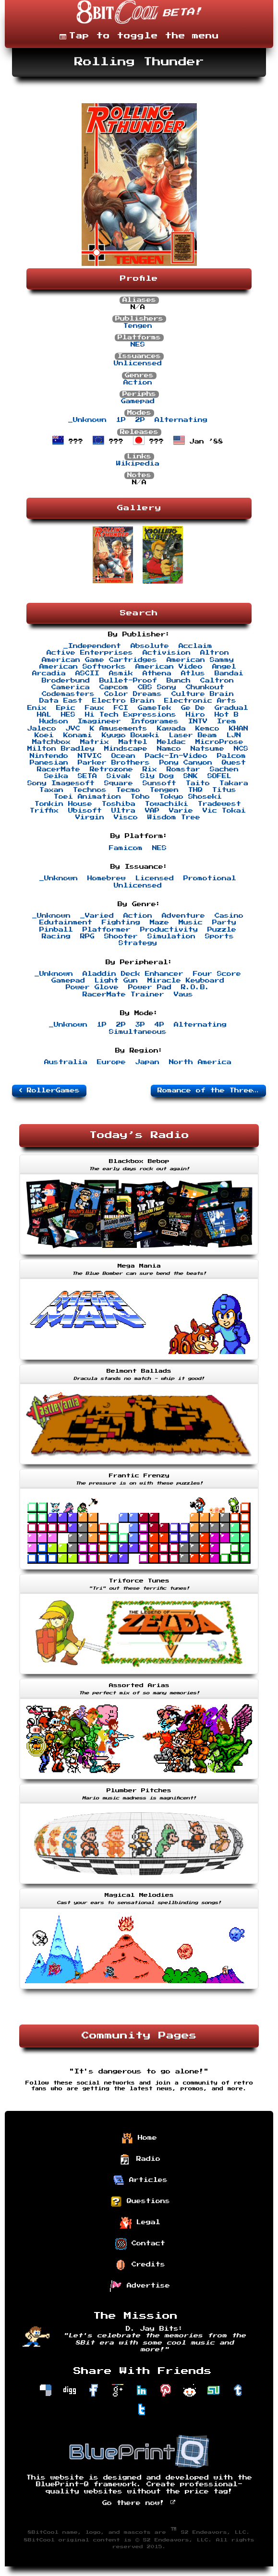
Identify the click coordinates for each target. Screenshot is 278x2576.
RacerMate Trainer (123, 994)
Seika (56, 776)
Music (191, 922)
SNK (190, 776)
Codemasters (68, 694)
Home (139, 2138)
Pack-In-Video (176, 756)
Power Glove (92, 987)
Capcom (113, 687)
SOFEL (219, 776)
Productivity (169, 929)
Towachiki (166, 804)
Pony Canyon (185, 762)
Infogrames (155, 721)
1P (121, 420)
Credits (140, 2265)
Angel (224, 666)
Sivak (119, 776)
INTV (197, 721)
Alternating (181, 420)
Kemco (207, 728)
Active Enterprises (90, 652)
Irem (226, 721)
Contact (140, 2244)
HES (68, 714)
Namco (169, 748)
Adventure (183, 915)
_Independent (92, 646)
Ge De (193, 708)
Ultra (123, 810)
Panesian (49, 762)
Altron (214, 652)
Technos (90, 790)
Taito (198, 783)
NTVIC (90, 756)
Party (224, 922)
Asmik (121, 673)
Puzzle (221, 929)
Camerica (70, 687)
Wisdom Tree (173, 817)
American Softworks (82, 666)
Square (118, 783)
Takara (233, 783)
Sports (219, 936)
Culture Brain (202, 694)
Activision (167, 652)
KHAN (238, 728)
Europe (111, 1062)
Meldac (171, 742)
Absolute (150, 646)
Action (137, 382)
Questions (140, 2201)
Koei (44, 735)
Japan (147, 1062)
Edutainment (65, 922)
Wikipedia (137, 463)
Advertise (140, 2286)
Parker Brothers (114, 762)
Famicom (126, 848)
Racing (56, 936)
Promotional (209, 878)
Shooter (121, 936)
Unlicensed (138, 363)
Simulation (171, 936)
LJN (234, 735)
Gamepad (138, 401)
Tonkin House (63, 804)
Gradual (231, 708)
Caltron (217, 680)
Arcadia (49, 673)
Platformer (107, 929)
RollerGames (49, 1090)
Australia (65, 1062)
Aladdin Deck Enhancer (133, 973)
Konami (77, 735)
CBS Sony (157, 687)
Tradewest (219, 804)
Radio (140, 2159)
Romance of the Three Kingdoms (211, 1090)
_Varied (97, 915)
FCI (121, 708)
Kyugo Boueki (130, 735)
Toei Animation (87, 796)
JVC (73, 728)
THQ (195, 790)
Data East (61, 700)
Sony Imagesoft (61, 783)
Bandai (229, 673)
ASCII (87, 673)
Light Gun (116, 980)
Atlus (193, 673)
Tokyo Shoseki (190, 796)
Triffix (44, 810)
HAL (44, 714)
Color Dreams (133, 694)
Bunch (179, 680)
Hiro (195, 714)
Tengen (137, 325)
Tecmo (128, 790)
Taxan (51, 790)
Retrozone (111, 769)
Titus (224, 790)
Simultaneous (138, 1032)
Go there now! (139, 2503)
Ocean (123, 756)
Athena (157, 673)
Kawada (171, 728)
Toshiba (118, 804)
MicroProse (219, 742)
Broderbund (66, 680)
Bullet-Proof (128, 680)
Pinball (56, 929)
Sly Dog (157, 776)
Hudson (53, 721)
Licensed (154, 878)
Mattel (133, 742)
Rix (150, 769)
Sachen (224, 769)
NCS (241, 748)
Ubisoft (85, 810)
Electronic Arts (200, 700)
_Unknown (87, 420)
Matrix (94, 742)
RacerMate (58, 769)
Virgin (89, 817)
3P (140, 1024)
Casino (229, 915)
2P (140, 420)
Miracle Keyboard (185, 980)
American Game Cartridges (99, 660)
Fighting (121, 922)
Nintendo (49, 756)
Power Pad (149, 987)
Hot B (227, 714)
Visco (126, 817)
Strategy (138, 943)
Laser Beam (193, 735)
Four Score (217, 973)
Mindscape (125, 748)
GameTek (154, 708)
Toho (140, 796)
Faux (94, 708)
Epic (65, 708)
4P (159, 1024)
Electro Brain (123, 700)
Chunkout (205, 687)
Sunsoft (159, 783)
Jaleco (41, 728)
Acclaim (195, 646)
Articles (140, 2180)
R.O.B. (195, 987)
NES (138, 344)
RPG (87, 936)
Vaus (183, 994)
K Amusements (118, 728)
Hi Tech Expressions (130, 714)
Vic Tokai (224, 810)
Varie (181, 810)
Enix (37, 708)
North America (200, 1062)
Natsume (207, 748)
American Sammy (200, 660)
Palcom (231, 756)
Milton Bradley (61, 748)
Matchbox (51, 742)
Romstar (183, 769)
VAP (152, 810)
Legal (140, 2223)
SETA (87, 776)
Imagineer (99, 721)
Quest (234, 762)
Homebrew (106, 878)
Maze (159, 922)
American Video (169, 666)
